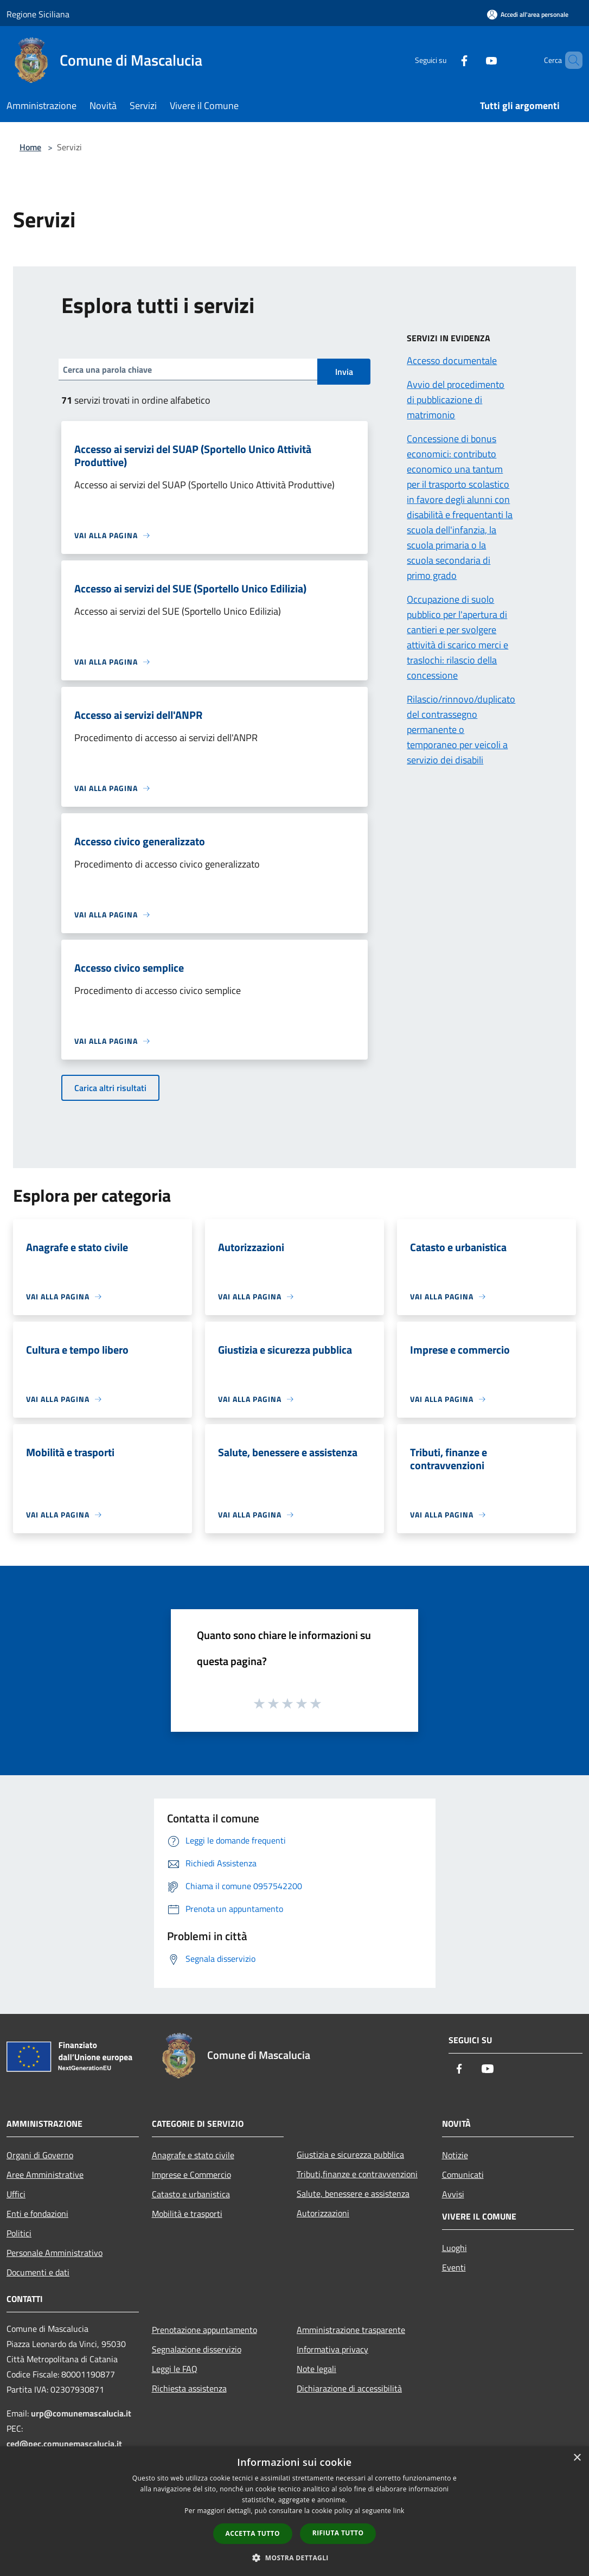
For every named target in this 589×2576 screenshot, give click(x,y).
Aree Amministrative (45, 2174)
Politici (19, 2233)
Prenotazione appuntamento (204, 2329)
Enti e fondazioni (37, 2213)
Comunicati (463, 2174)
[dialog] (294, 2511)
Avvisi (453, 2194)
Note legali (316, 2368)
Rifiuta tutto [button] (338, 2532)
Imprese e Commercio (191, 2174)
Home (30, 147)
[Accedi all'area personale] (527, 14)
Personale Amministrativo (55, 2252)
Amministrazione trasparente (351, 2329)
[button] (294, 2557)
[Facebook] (446, 60)
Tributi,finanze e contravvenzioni (357, 2173)
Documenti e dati (38, 2272)
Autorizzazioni (323, 2213)
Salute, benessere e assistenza (353, 2193)
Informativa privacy (332, 2349)
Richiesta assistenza (189, 2388)
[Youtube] (473, 60)
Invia (344, 371)
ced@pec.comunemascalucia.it (64, 2443)
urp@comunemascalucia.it (81, 2413)
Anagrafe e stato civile (193, 2154)
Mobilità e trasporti (187, 2213)
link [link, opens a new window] (399, 2510)
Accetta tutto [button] (253, 2533)
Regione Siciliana (38, 14)
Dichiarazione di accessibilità (349, 2388)
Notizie (455, 2154)
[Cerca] (569, 60)
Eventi (454, 2267)
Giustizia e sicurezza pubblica (350, 2154)
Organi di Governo (40, 2154)
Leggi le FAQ (174, 2368)
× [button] (577, 2458)
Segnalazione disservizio (196, 2349)
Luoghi (454, 2247)
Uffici (16, 2194)
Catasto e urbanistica (191, 2194)
